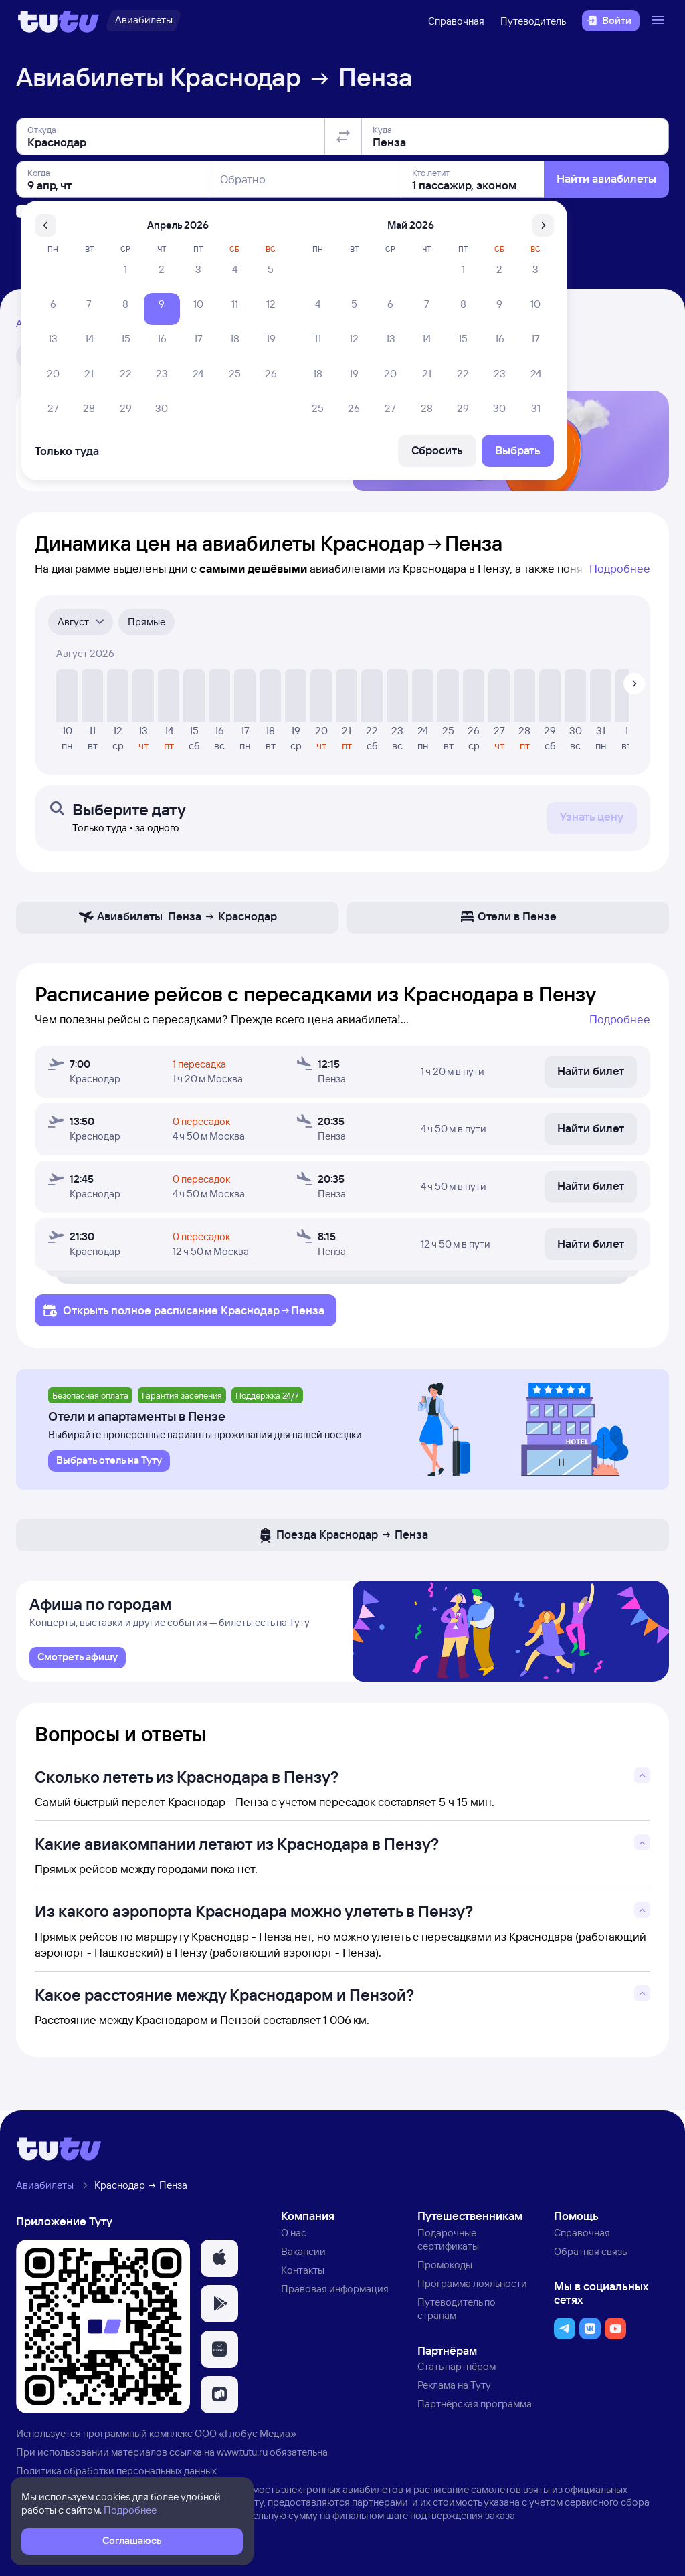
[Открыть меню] (659, 21)
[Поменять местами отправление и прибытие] (343, 136)
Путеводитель (533, 21)
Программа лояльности (472, 2293)
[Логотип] (58, 20)
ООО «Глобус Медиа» (245, 2443)
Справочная (456, 21)
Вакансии (303, 2262)
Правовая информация (335, 2298)
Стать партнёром (456, 2377)
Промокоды (444, 2274)
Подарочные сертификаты (448, 2250)
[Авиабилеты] (143, 20)
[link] (77, 1667)
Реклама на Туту (454, 2395)
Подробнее (619, 574)
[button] (219, 2269)
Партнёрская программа (474, 2413)
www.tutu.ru (242, 2462)
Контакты (302, 2280)
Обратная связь (590, 2262)
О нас (293, 2243)
